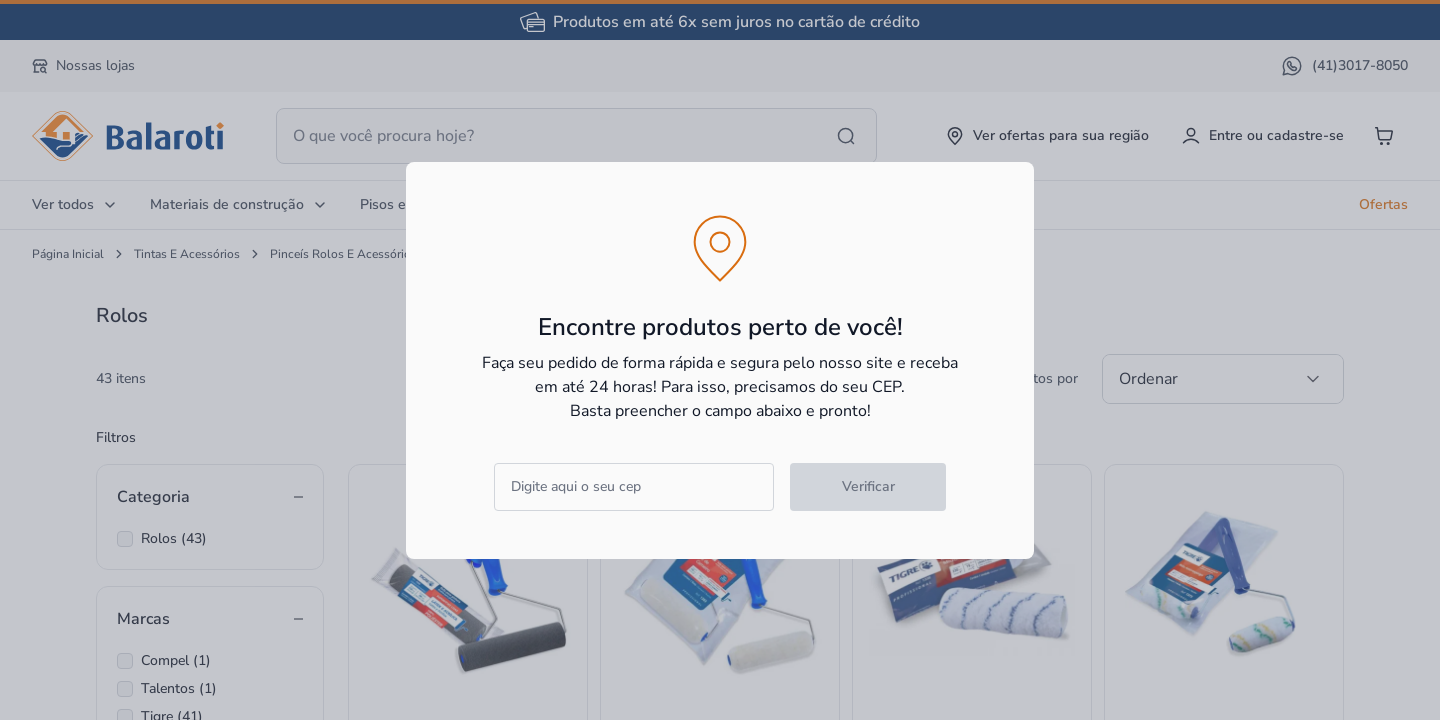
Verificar (868, 486)
